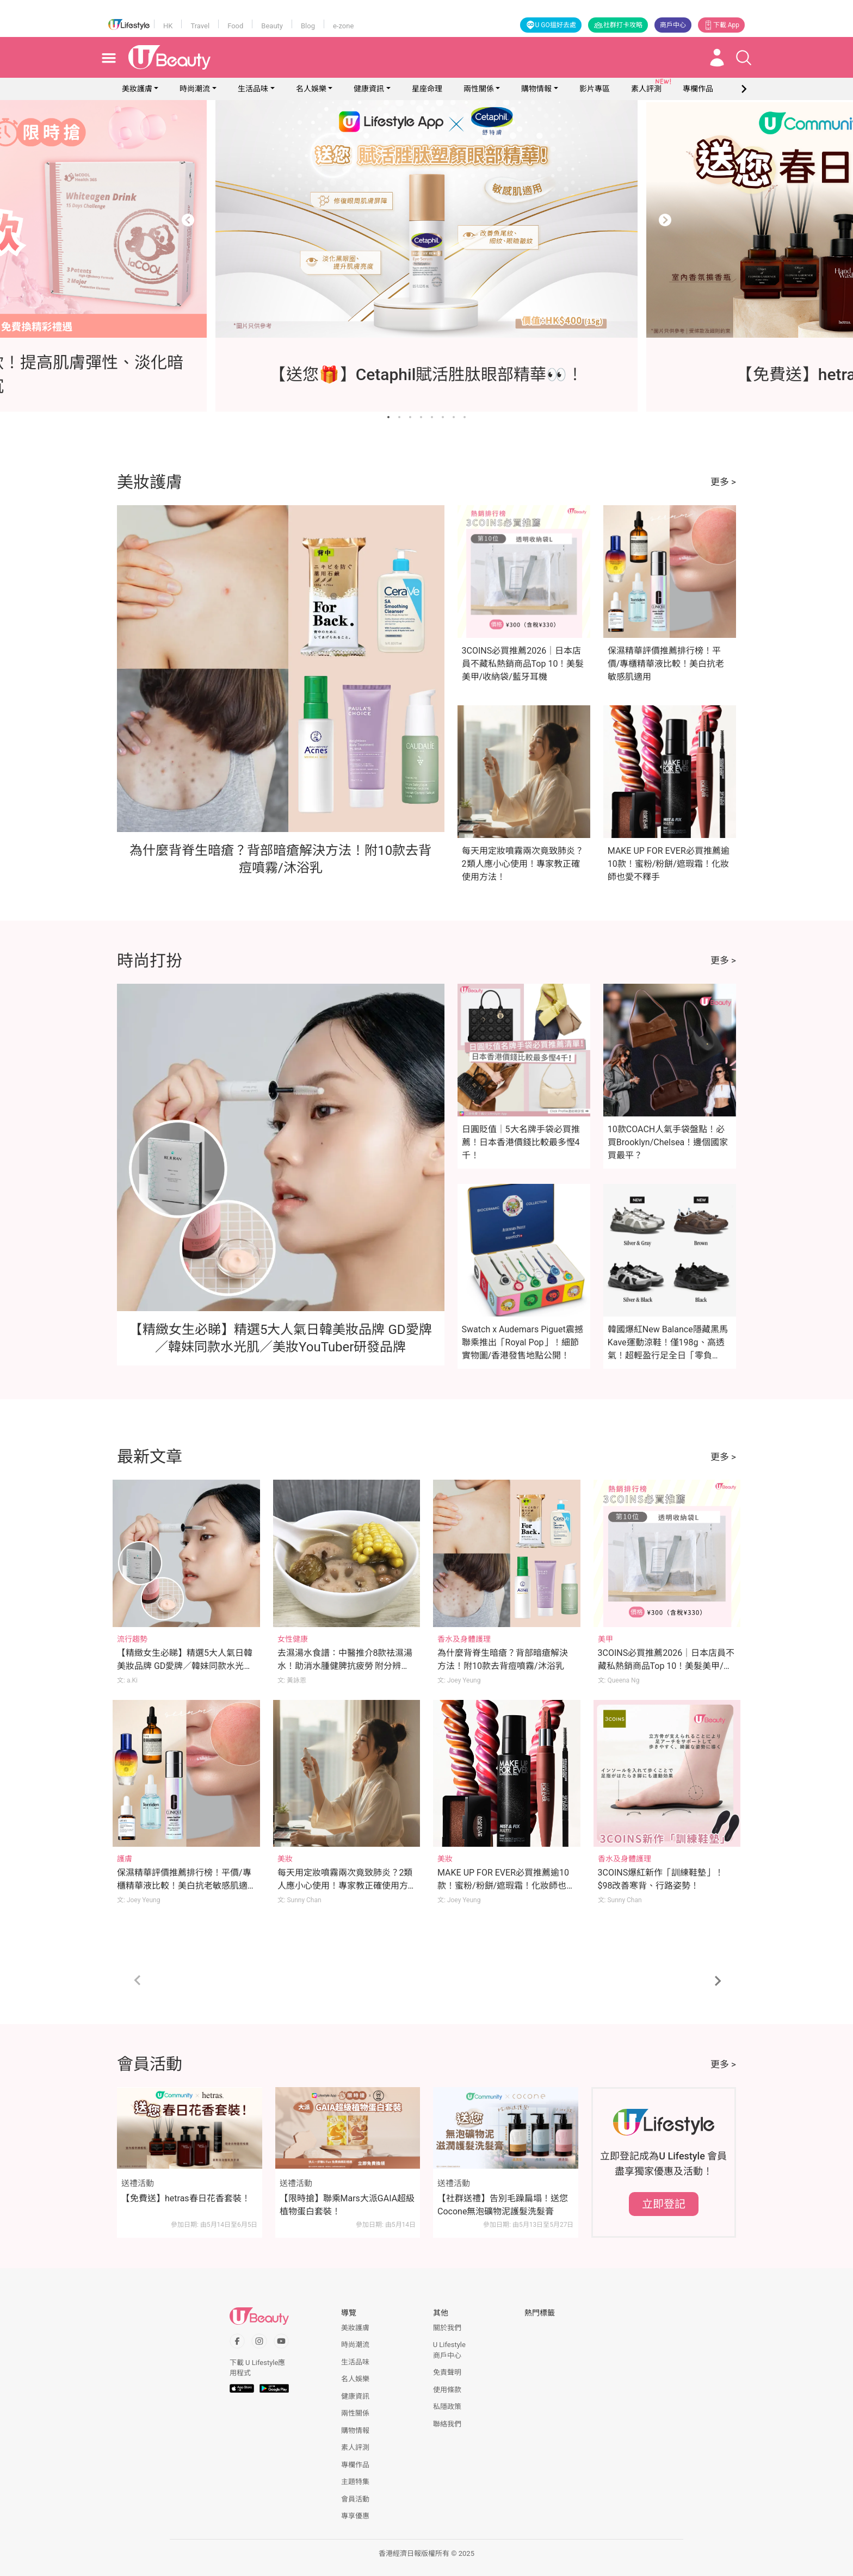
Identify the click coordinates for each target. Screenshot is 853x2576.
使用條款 (447, 2390)
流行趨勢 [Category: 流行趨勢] (132, 1639)
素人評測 (355, 2447)
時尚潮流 (195, 88)
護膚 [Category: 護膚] (124, 1858)
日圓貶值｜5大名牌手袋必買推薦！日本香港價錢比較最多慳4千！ (521, 1142)
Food (235, 26)
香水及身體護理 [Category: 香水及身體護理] (464, 1639)
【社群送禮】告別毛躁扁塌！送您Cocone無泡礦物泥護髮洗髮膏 (502, 2205)
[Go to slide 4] (421, 417)
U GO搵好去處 (551, 25)
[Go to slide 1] (388, 417)
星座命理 (427, 88)
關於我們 (447, 2328)
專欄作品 (355, 2465)
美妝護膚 (137, 88)
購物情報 (536, 88)
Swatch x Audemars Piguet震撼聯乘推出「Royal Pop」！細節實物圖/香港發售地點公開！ (522, 1342)
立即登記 (663, 2204)
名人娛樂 (311, 88)
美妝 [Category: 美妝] (285, 1858)
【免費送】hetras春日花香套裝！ (185, 2198)
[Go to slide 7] (454, 417)
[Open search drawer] (743, 57)
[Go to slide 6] (443, 417)
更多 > (723, 481)
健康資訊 (369, 88)
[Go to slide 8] (464, 417)
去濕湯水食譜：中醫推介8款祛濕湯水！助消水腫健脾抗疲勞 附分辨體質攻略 (345, 1666)
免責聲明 (447, 2372)
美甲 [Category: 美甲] (605, 1639)
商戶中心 (673, 25)
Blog (308, 26)
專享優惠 (355, 2516)
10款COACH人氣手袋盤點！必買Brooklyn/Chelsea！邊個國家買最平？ (668, 1142)
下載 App (721, 25)
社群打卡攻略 (618, 25)
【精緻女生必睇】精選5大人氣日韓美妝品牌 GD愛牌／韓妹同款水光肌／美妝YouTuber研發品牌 (184, 1666)
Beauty (272, 26)
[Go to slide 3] (410, 417)
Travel (199, 26)
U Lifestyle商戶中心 (449, 2350)
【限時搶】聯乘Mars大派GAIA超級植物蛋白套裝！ (347, 2205)
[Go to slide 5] (432, 417)
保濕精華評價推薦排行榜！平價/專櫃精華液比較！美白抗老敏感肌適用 (666, 663)
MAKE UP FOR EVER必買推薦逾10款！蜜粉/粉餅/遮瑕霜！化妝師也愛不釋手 (669, 864)
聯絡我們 (447, 2424)
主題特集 (355, 2482)
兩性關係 (478, 88)
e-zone (343, 26)
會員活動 (355, 2499)
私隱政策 (447, 2407)
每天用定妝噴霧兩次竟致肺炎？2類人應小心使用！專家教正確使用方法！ (523, 864)
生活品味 (253, 88)
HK (167, 26)
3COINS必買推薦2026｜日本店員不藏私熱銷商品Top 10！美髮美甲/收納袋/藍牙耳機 (523, 663)
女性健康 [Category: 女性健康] (292, 1639)
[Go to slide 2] (399, 417)
